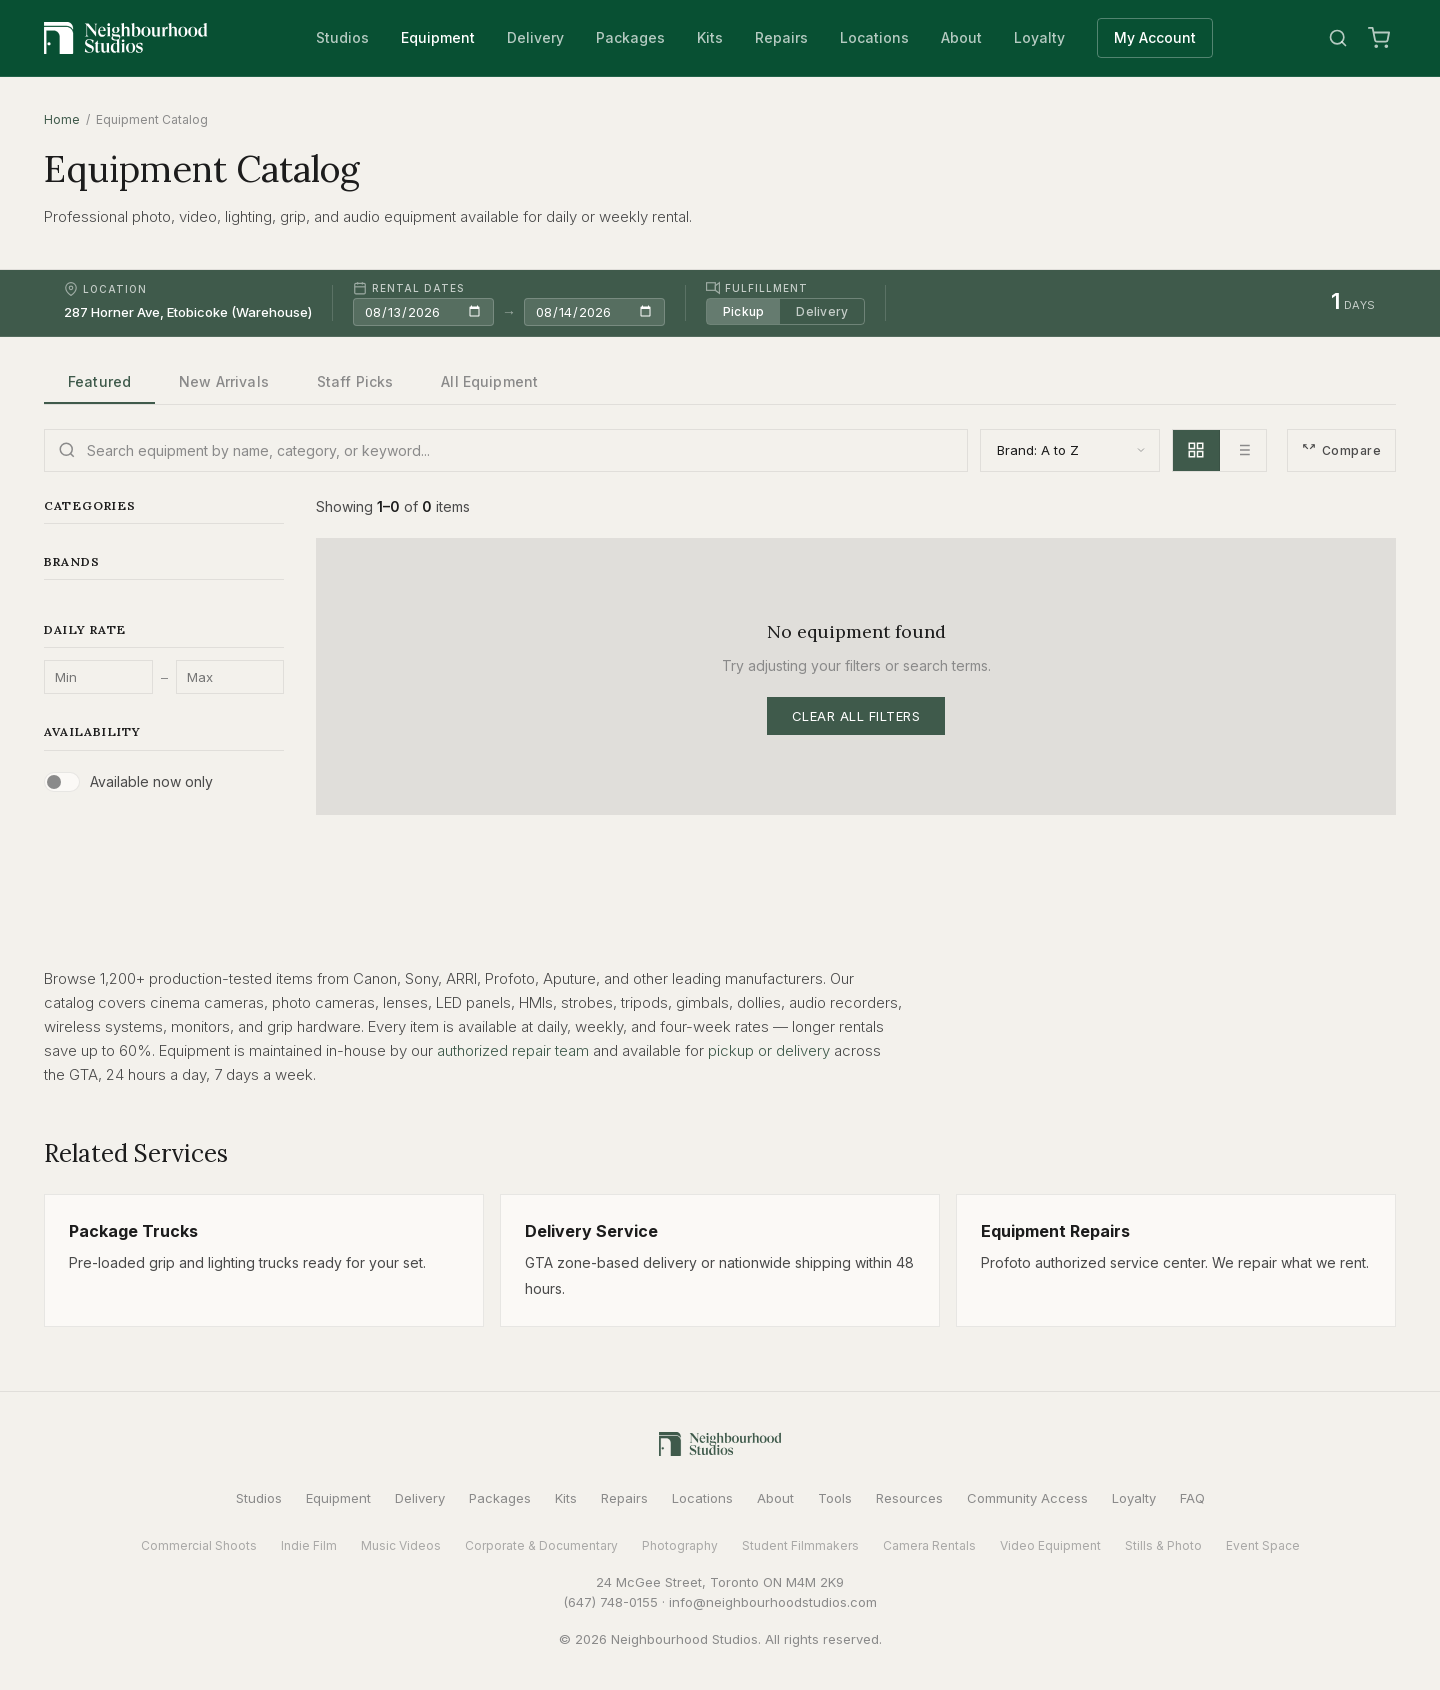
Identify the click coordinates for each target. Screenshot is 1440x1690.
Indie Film (309, 1545)
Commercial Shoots (199, 1545)
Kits (710, 37)
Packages (630, 37)
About (961, 37)
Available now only (151, 781)
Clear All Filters (856, 716)
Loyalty (1039, 37)
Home (62, 119)
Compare (1341, 450)
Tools (835, 1498)
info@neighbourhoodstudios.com (773, 1602)
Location (105, 289)
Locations (874, 37)
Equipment (438, 37)
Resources (909, 1498)
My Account (1155, 37)
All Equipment (489, 381)
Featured (99, 381)
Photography (680, 1545)
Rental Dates (408, 288)
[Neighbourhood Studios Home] (126, 38)
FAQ (1192, 1498)
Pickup (743, 311)
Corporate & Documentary (541, 1545)
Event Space (1263, 1545)
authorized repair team (513, 1050)
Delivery (535, 37)
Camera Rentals (929, 1545)
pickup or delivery (769, 1050)
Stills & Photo (1163, 1545)
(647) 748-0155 (610, 1602)
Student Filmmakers (800, 1545)
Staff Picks (355, 381)
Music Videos (401, 1545)
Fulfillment (757, 288)
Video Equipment (1050, 1545)
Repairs (781, 37)
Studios (342, 37)
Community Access (1027, 1498)
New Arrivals (224, 381)
